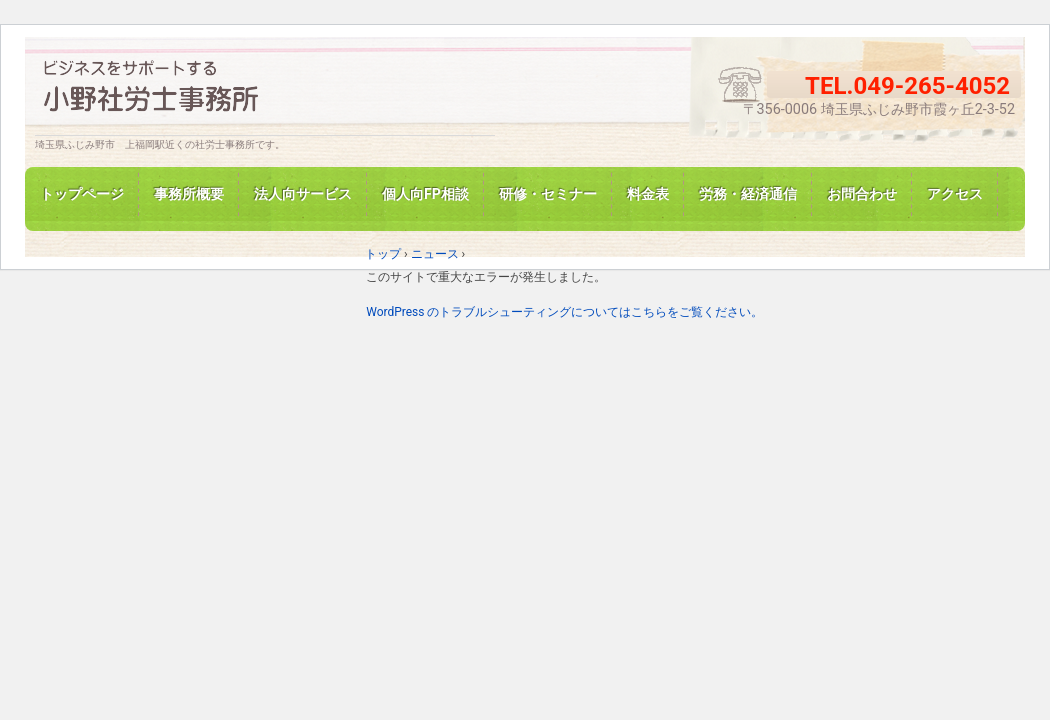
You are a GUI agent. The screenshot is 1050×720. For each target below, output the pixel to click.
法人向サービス (303, 194)
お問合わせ (862, 194)
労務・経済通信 (748, 194)
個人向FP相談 (425, 194)
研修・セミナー (548, 194)
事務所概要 (189, 194)
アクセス (955, 194)
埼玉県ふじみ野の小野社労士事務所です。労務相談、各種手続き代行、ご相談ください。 (265, 90)
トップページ (82, 194)
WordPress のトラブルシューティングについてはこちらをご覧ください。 (564, 312)
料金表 (648, 194)
